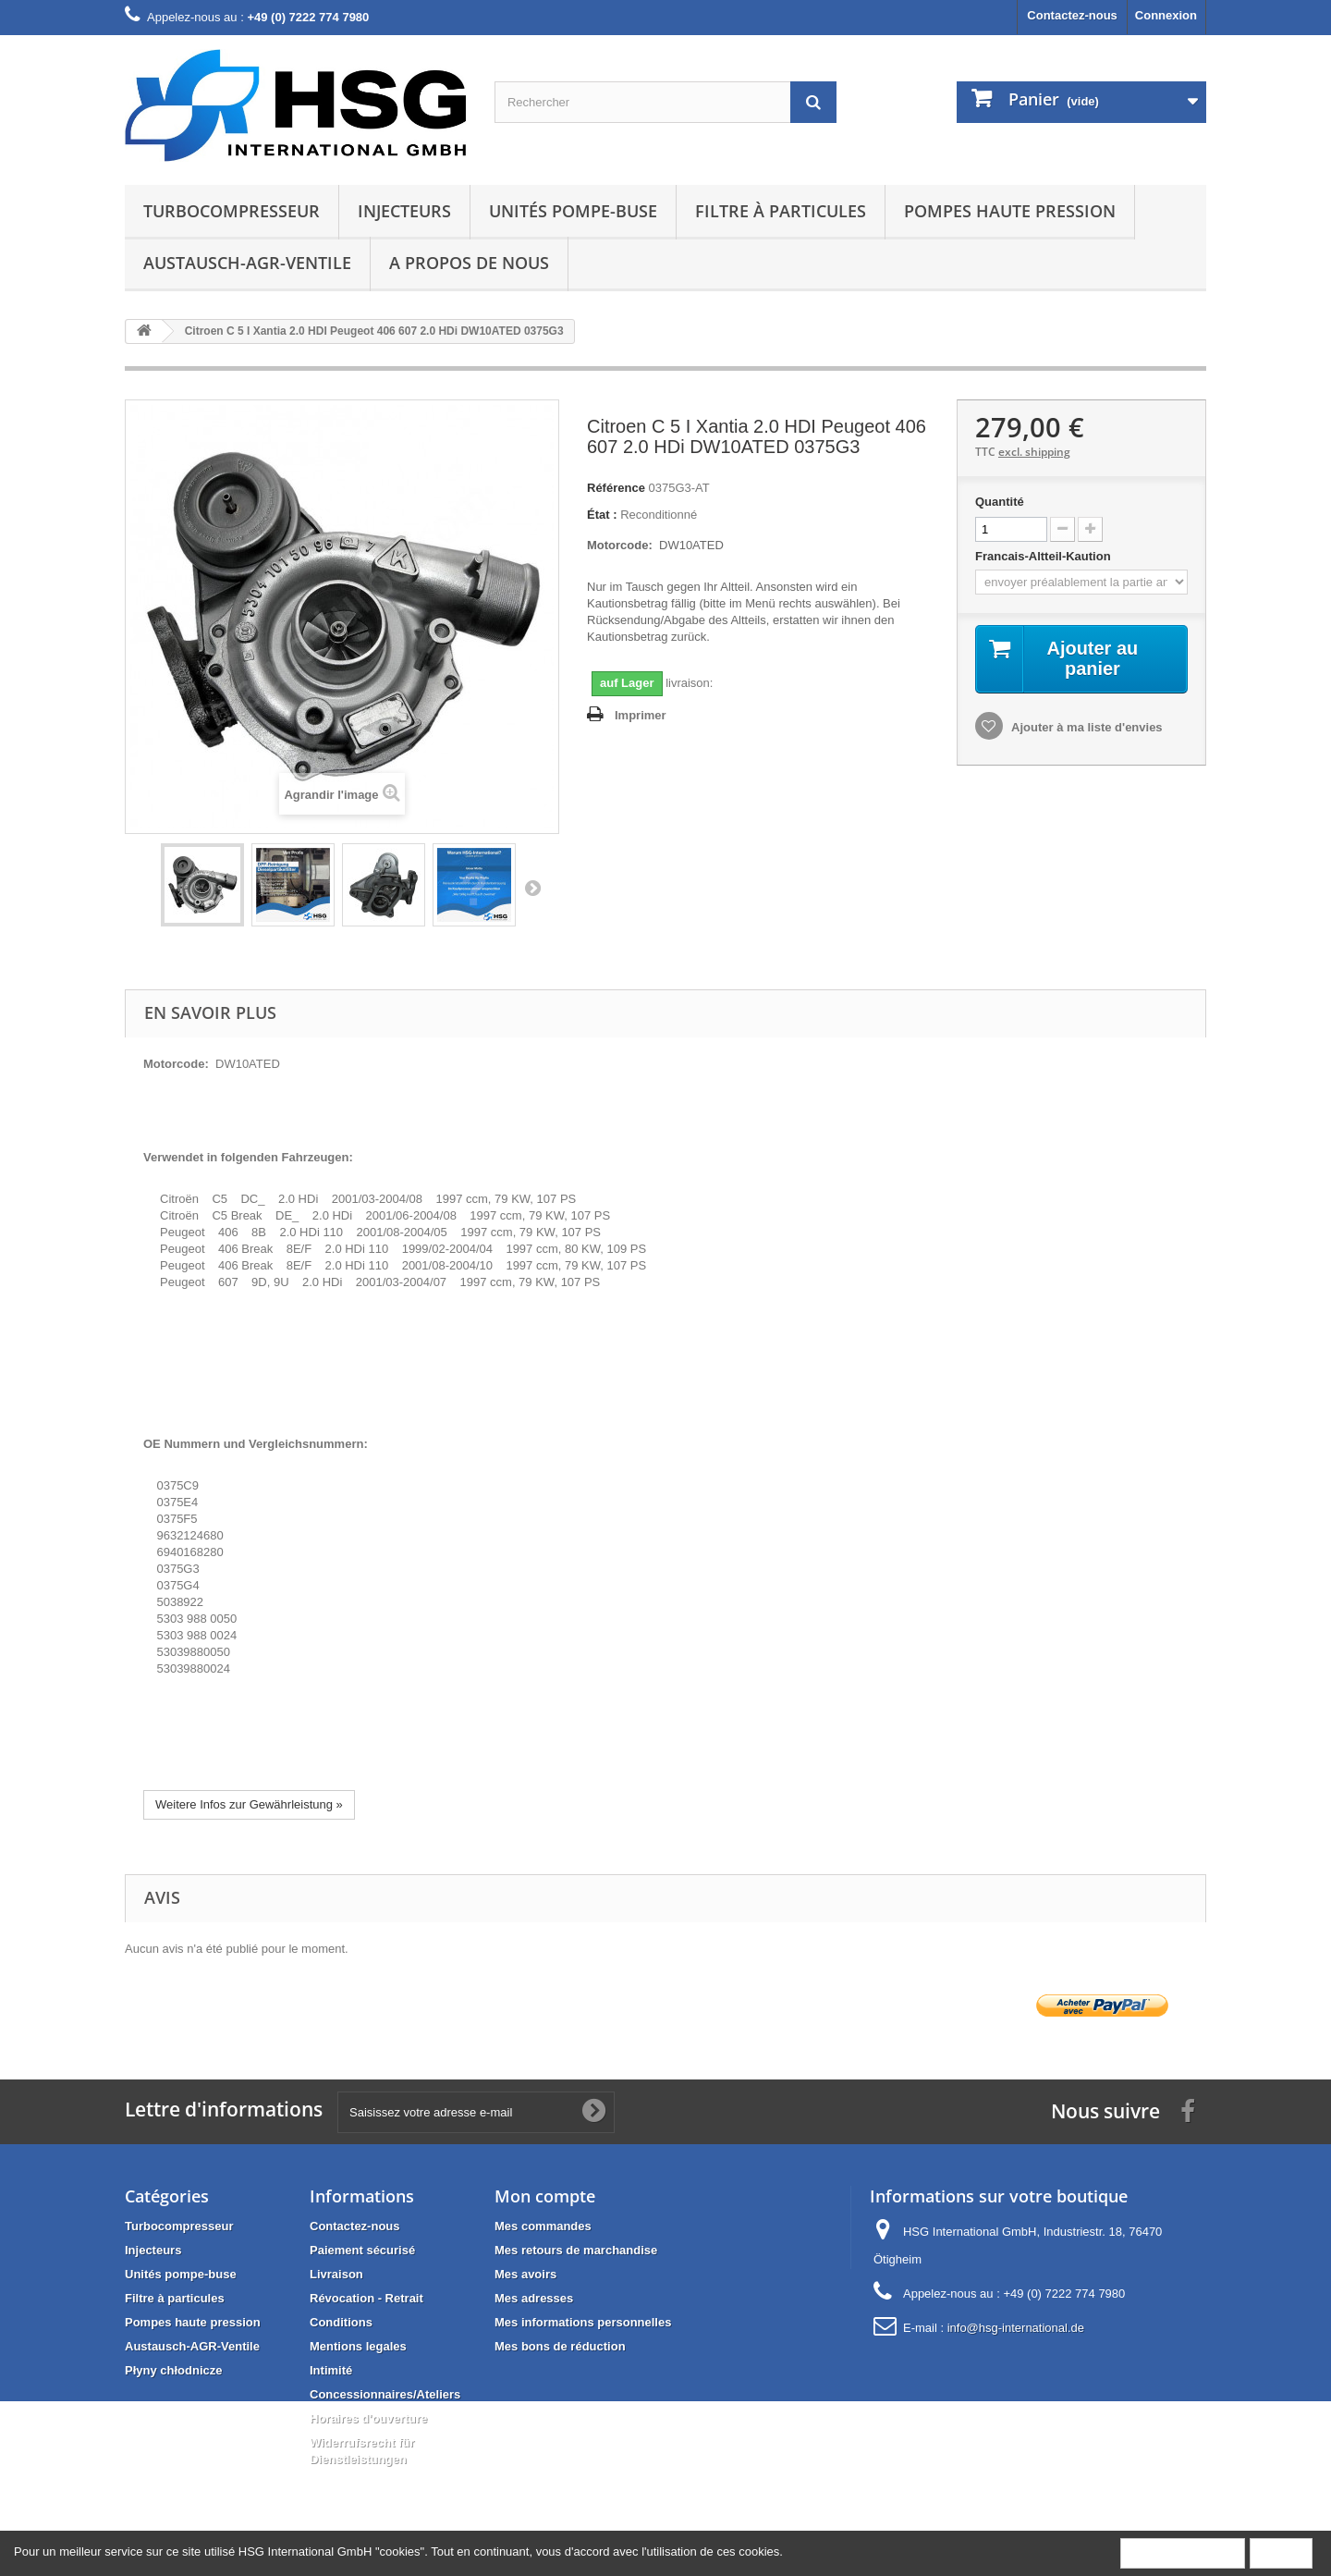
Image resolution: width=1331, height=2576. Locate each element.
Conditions (341, 2322)
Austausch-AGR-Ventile (247, 262)
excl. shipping (1034, 452)
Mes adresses (534, 2298)
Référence (616, 488)
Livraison (336, 2274)
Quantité (999, 502)
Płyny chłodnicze (173, 2370)
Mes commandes (543, 2226)
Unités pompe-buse (573, 211)
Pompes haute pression (1010, 211)
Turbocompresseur (231, 211)
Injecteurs (404, 211)
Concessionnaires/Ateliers (385, 2394)
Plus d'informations (1182, 2552)
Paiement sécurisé (362, 2250)
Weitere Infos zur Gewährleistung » (249, 1804)
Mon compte (545, 2196)
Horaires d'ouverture (368, 2418)
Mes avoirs (525, 2274)
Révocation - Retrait (366, 2298)
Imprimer (640, 715)
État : (602, 514)
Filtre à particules (780, 211)
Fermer (1281, 2552)
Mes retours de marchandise (576, 2250)
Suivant (532, 887)
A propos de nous (469, 262)
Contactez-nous (1072, 15)
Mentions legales (358, 2346)
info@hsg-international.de (1015, 2328)
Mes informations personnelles (583, 2322)
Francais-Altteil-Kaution (1044, 556)
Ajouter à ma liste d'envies (1085, 727)
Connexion (1166, 15)
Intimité (331, 2370)
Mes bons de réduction (560, 2346)
